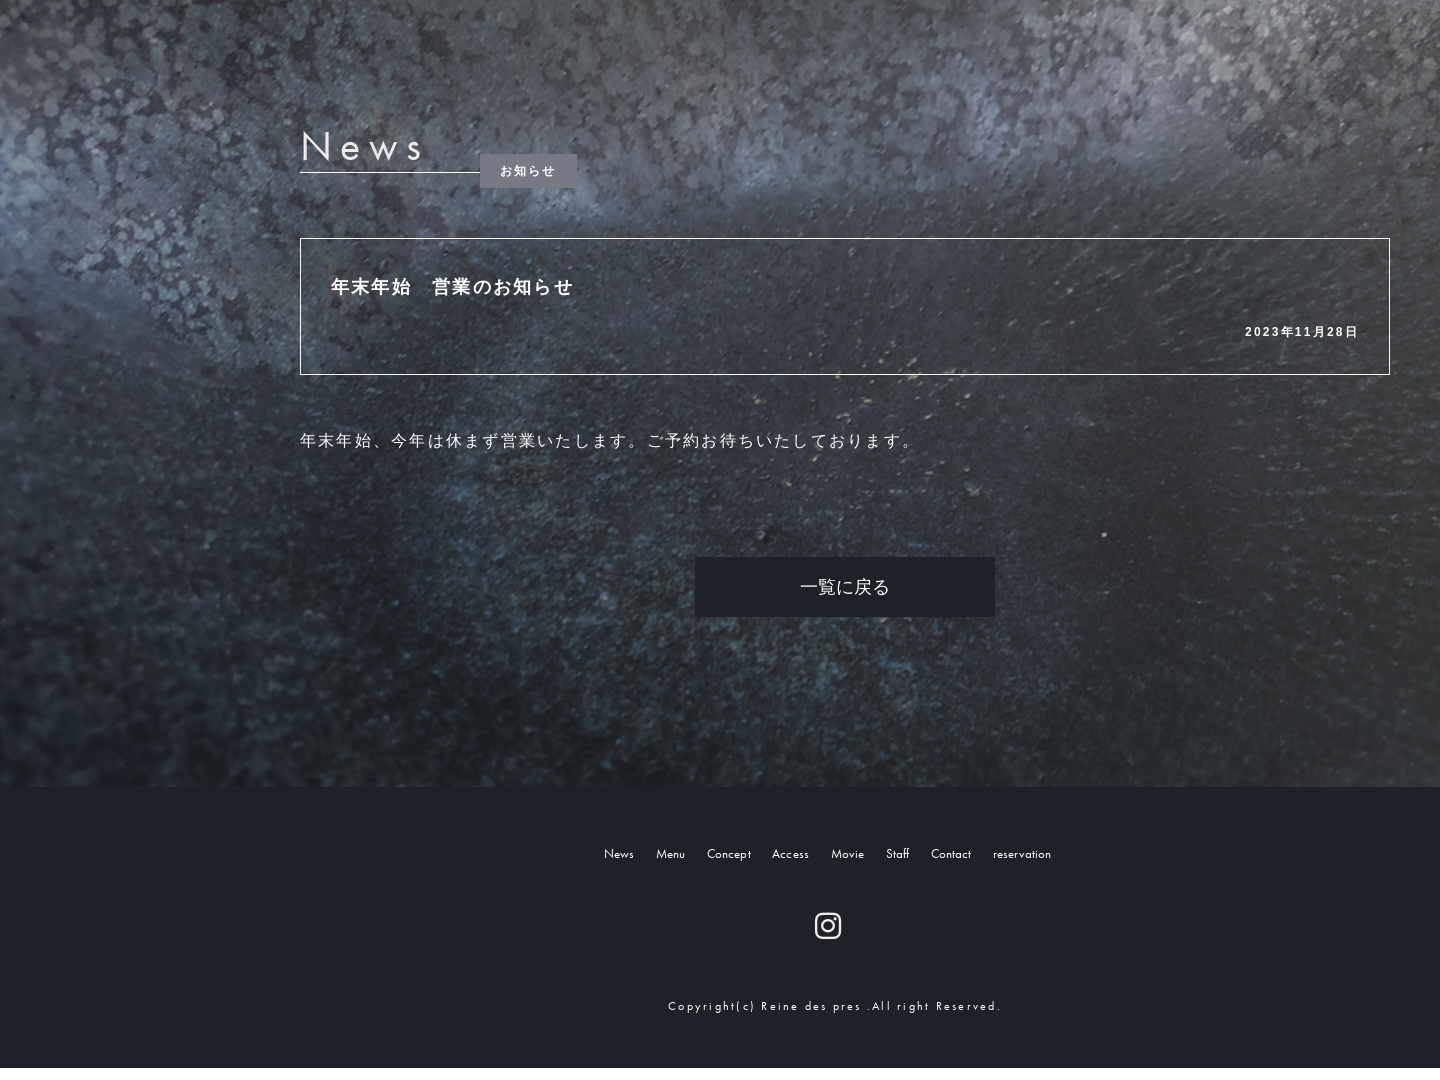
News (543, 857)
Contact (988, 857)
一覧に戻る (844, 587)
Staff (916, 857)
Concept (690, 857)
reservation (1088, 857)
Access (773, 857)
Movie (849, 857)
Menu (611, 857)
